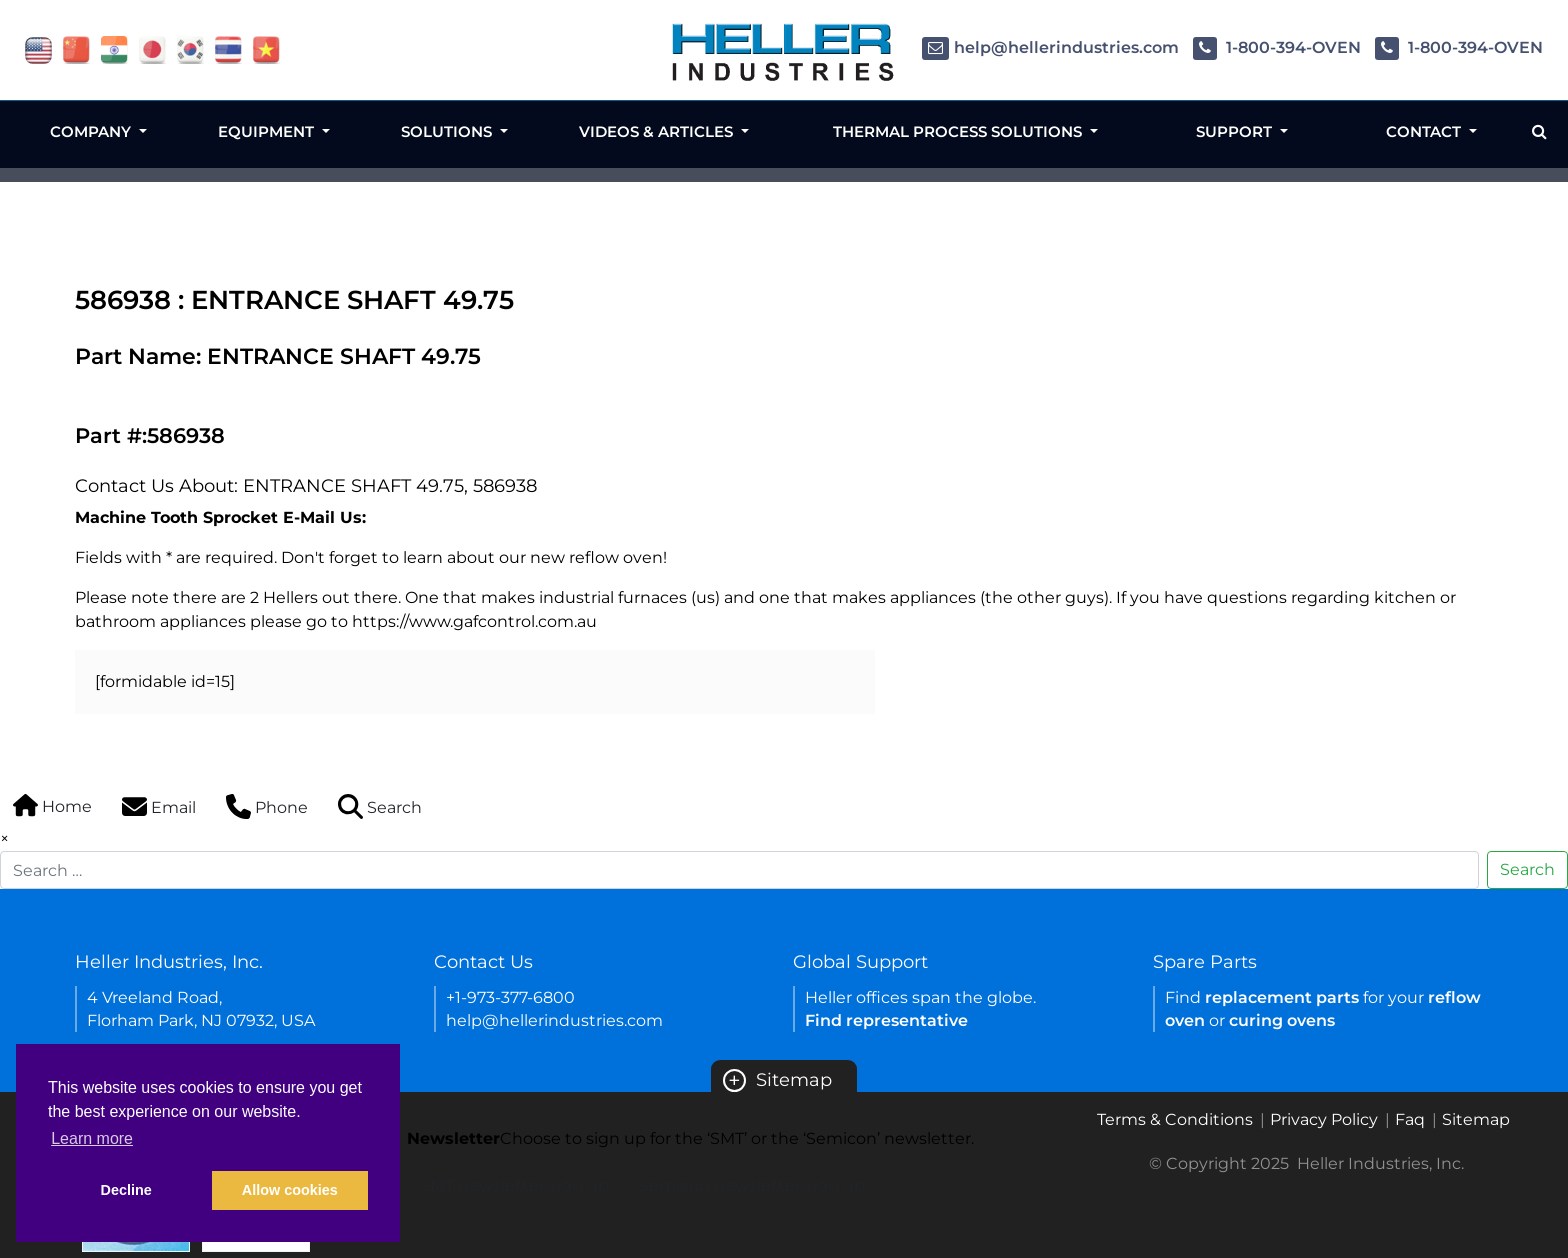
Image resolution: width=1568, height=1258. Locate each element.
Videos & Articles (658, 131)
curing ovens (1282, 1020)
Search (1527, 869)
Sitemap (777, 1080)
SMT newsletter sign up (514, 1185)
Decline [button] (126, 1190)
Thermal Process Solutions (959, 131)
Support (1236, 131)
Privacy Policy (1324, 1119)
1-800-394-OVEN (1277, 47)
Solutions (448, 131)
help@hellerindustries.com (1050, 47)
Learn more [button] (92, 1138)
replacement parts (1282, 997)
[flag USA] (38, 48)
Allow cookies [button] (290, 1190)
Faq (1410, 1119)
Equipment (268, 131)
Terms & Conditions (1175, 1119)
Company (92, 131)
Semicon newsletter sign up (752, 1185)
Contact (1425, 131)
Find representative (886, 1020)
